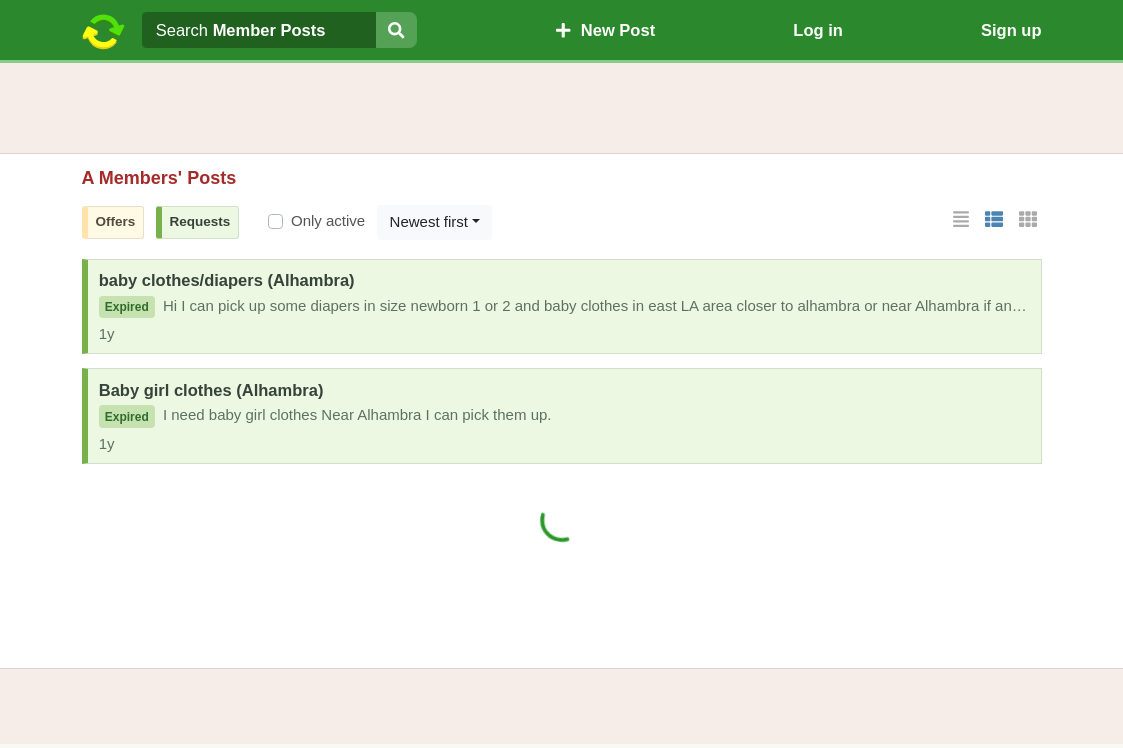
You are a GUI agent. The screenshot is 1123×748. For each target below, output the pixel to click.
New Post (605, 30)
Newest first (429, 221)
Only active (328, 220)
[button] (961, 220)
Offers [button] (116, 221)
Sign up (1011, 30)
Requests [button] (200, 221)
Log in (817, 30)
